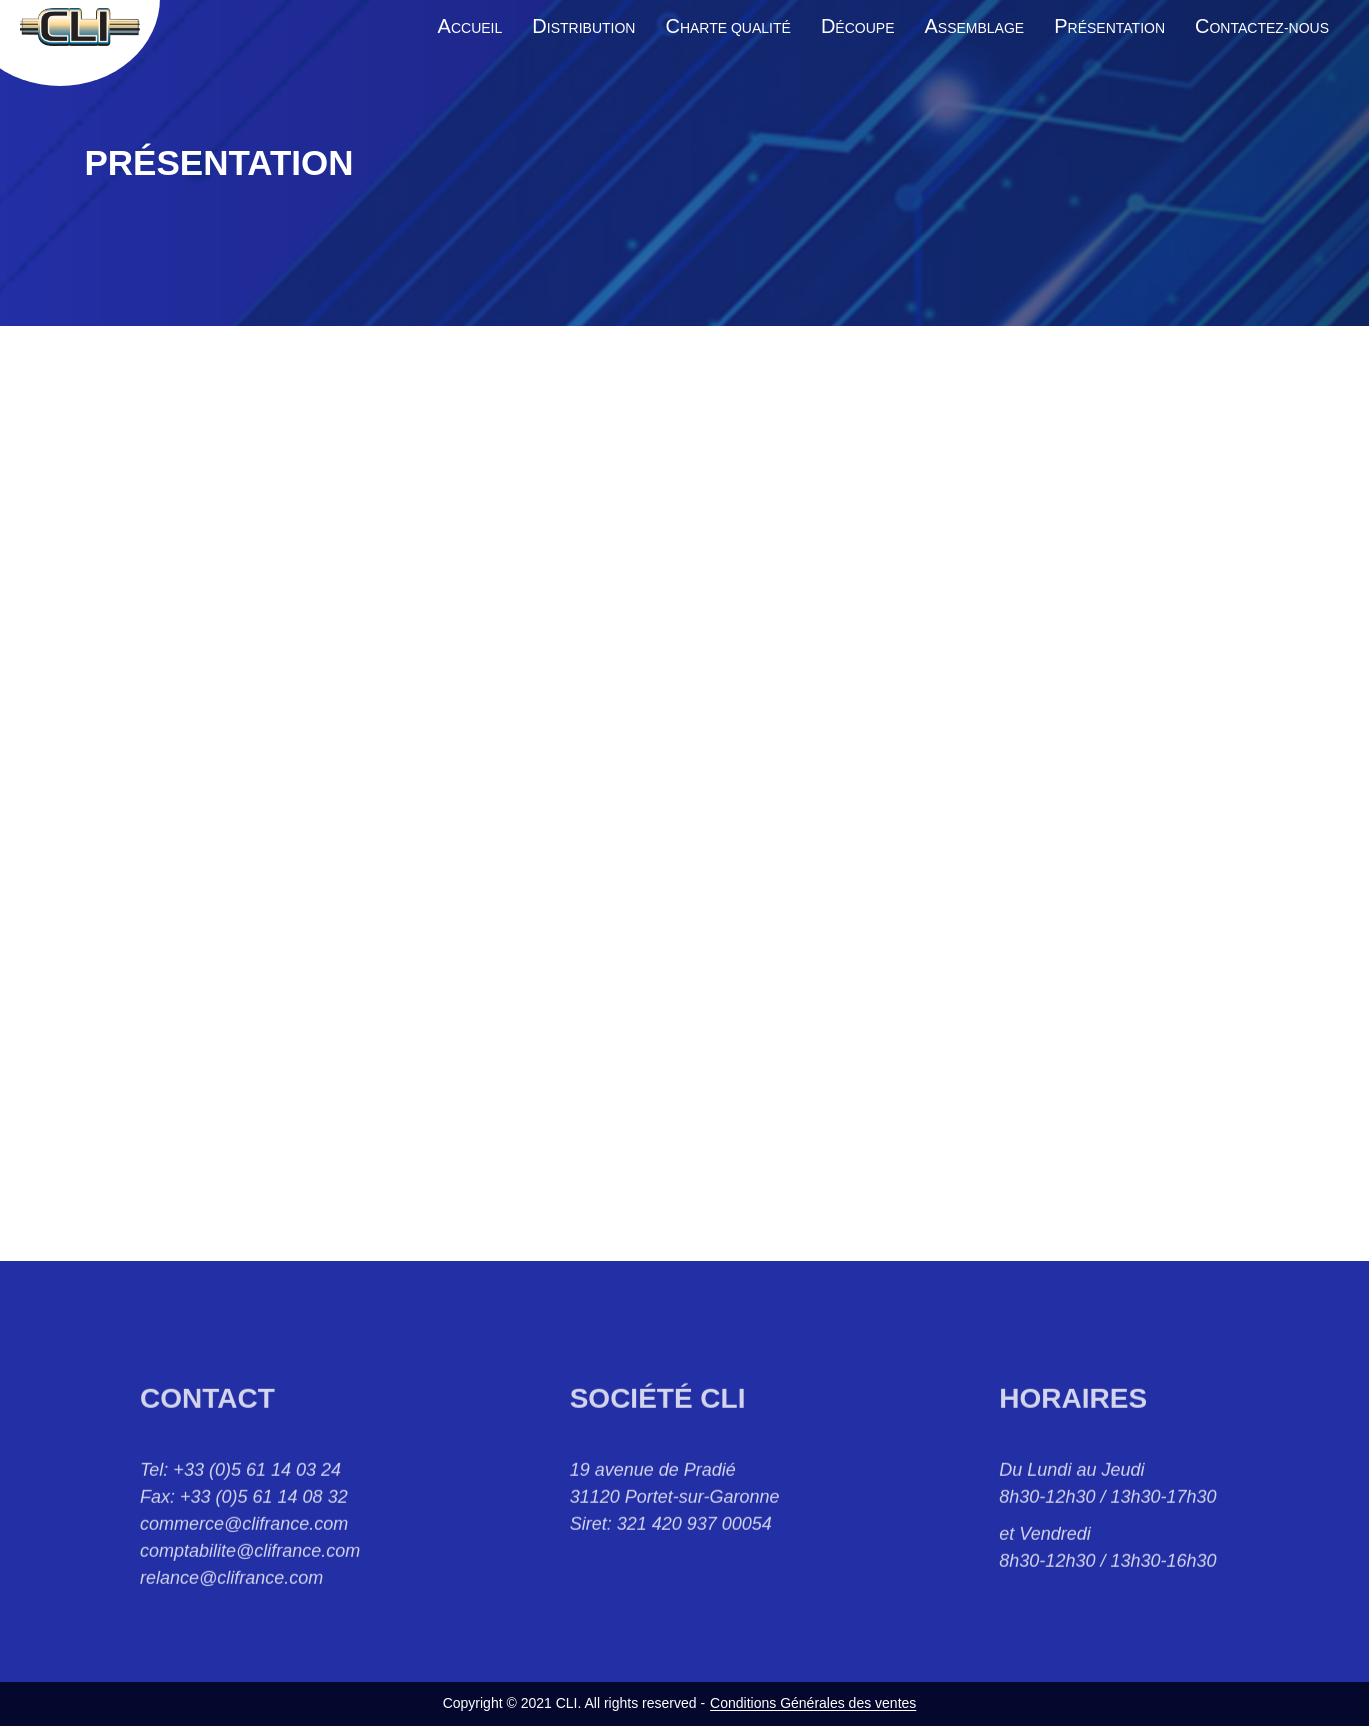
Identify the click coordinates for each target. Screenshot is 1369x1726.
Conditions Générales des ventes (813, 1703)
